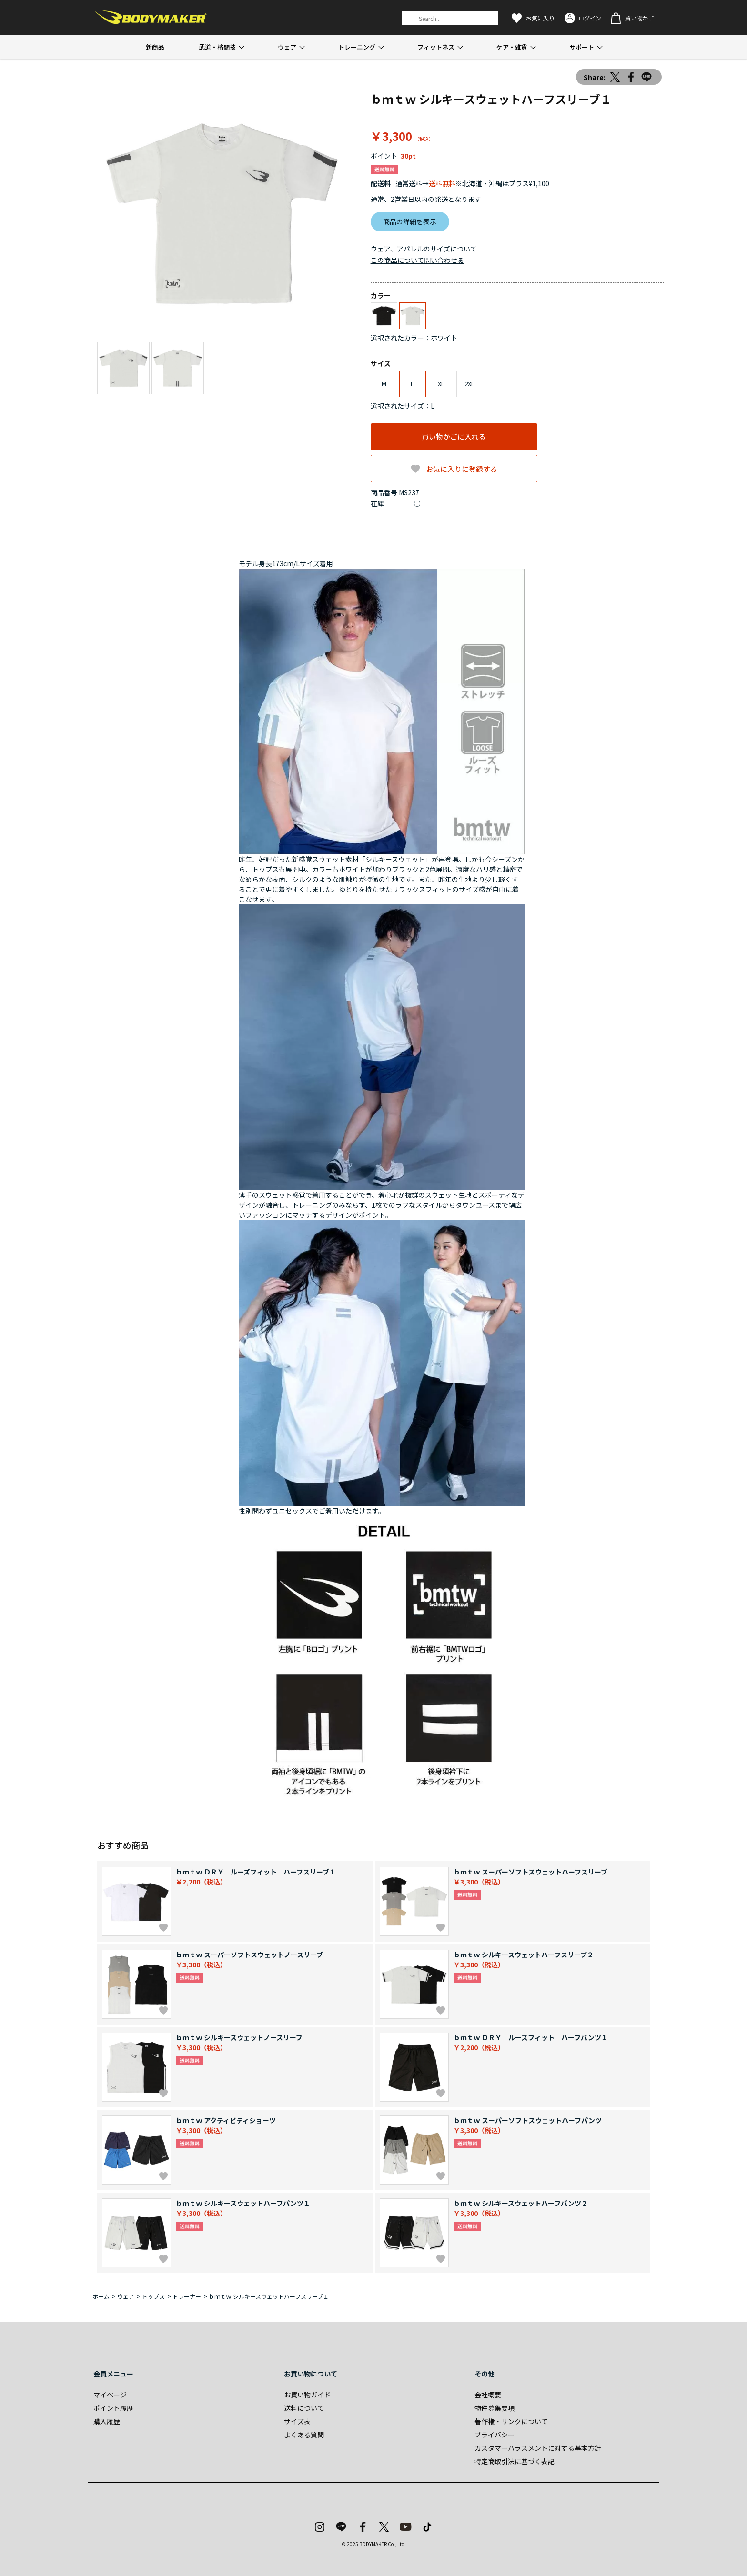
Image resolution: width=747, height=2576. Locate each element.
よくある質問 (304, 2434)
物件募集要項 (494, 2408)
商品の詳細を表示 (409, 221)
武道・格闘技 (217, 46)
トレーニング (356, 46)
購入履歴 (106, 2421)
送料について (304, 2408)
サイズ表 (297, 2421)
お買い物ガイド (307, 2394)
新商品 (155, 46)
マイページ (110, 2394)
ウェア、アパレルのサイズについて (424, 248)
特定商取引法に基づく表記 (514, 2461)
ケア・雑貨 (511, 46)
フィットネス (435, 46)
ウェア (287, 46)
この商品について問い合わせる (417, 260)
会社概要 (487, 2394)
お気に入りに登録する (461, 469)
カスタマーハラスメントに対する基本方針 (537, 2448)
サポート (581, 46)
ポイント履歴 (113, 2408)
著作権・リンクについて (511, 2421)
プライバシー (494, 2434)
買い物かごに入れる (454, 436)
